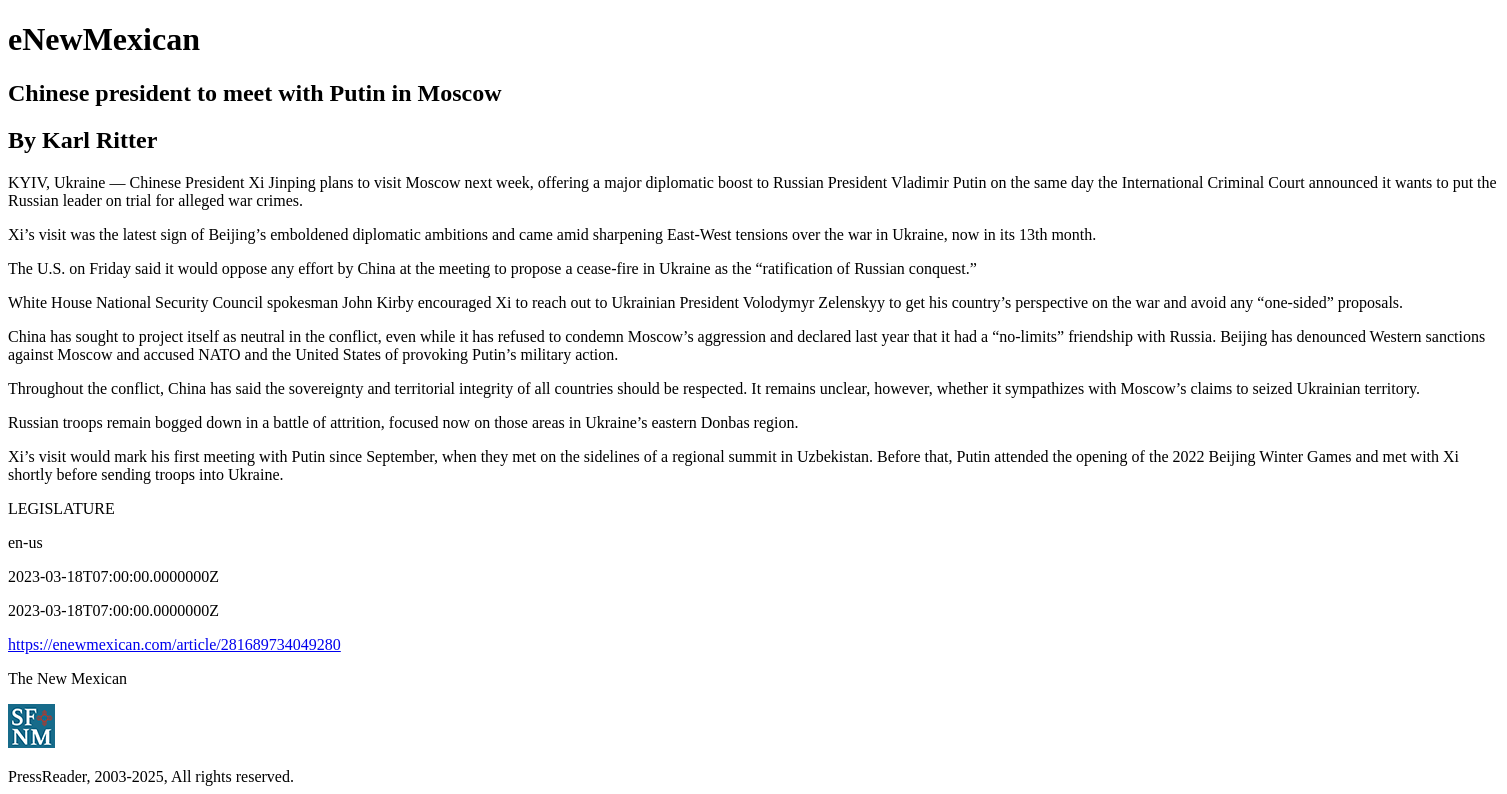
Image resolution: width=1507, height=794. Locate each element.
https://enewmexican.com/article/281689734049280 (174, 644)
